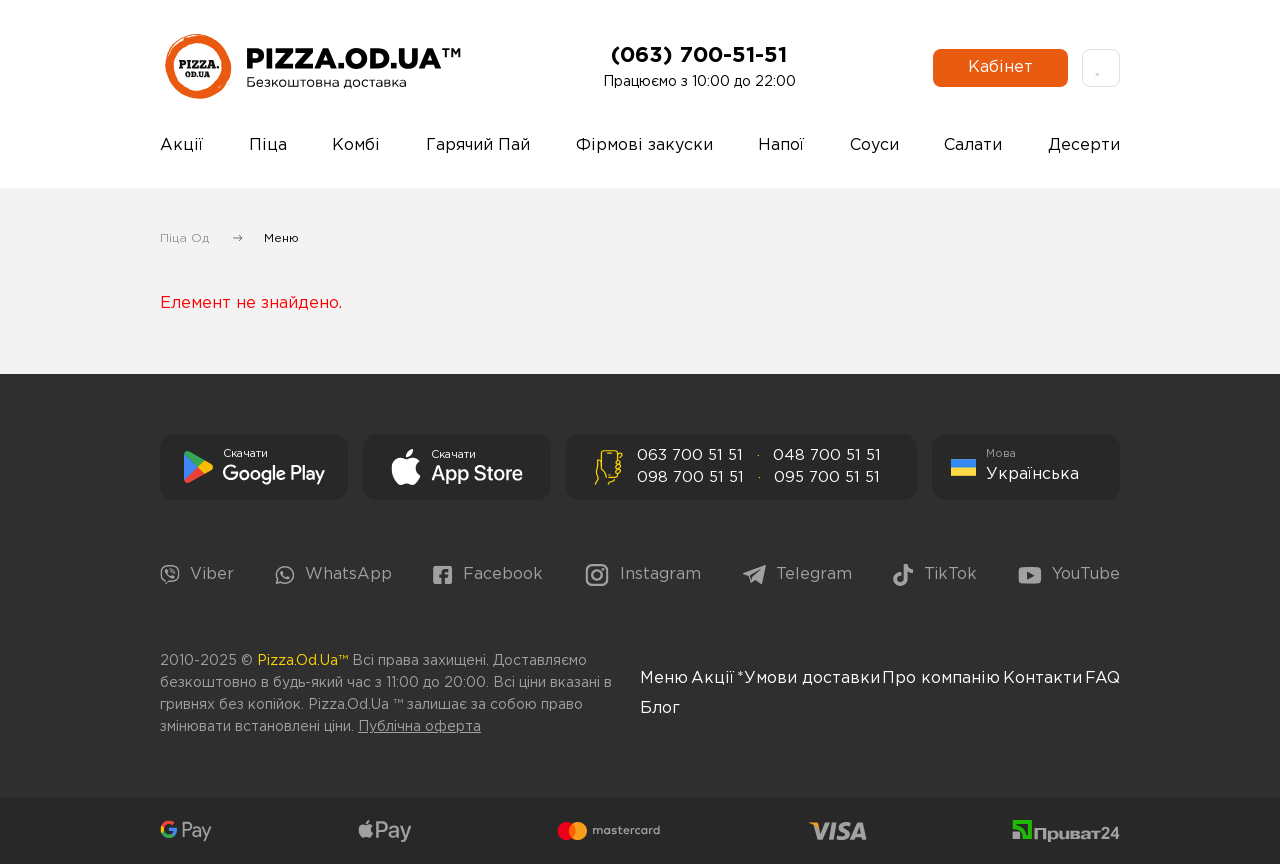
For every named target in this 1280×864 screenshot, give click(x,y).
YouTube (1069, 575)
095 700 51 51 (827, 477)
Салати (973, 145)
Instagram (642, 575)
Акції (181, 145)
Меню (664, 678)
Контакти (1042, 678)
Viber (197, 575)
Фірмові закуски (644, 145)
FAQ (1102, 678)
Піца (268, 145)
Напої (781, 145)
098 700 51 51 (690, 477)
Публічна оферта (419, 727)
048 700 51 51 (827, 455)
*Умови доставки (808, 678)
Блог (660, 708)
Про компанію (941, 678)
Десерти (1084, 145)
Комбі (356, 145)
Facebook (488, 575)
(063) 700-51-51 (699, 56)
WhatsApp (333, 575)
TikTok (935, 575)
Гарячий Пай (478, 145)
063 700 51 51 (690, 455)
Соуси (874, 145)
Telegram (797, 575)
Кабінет (1000, 67)
